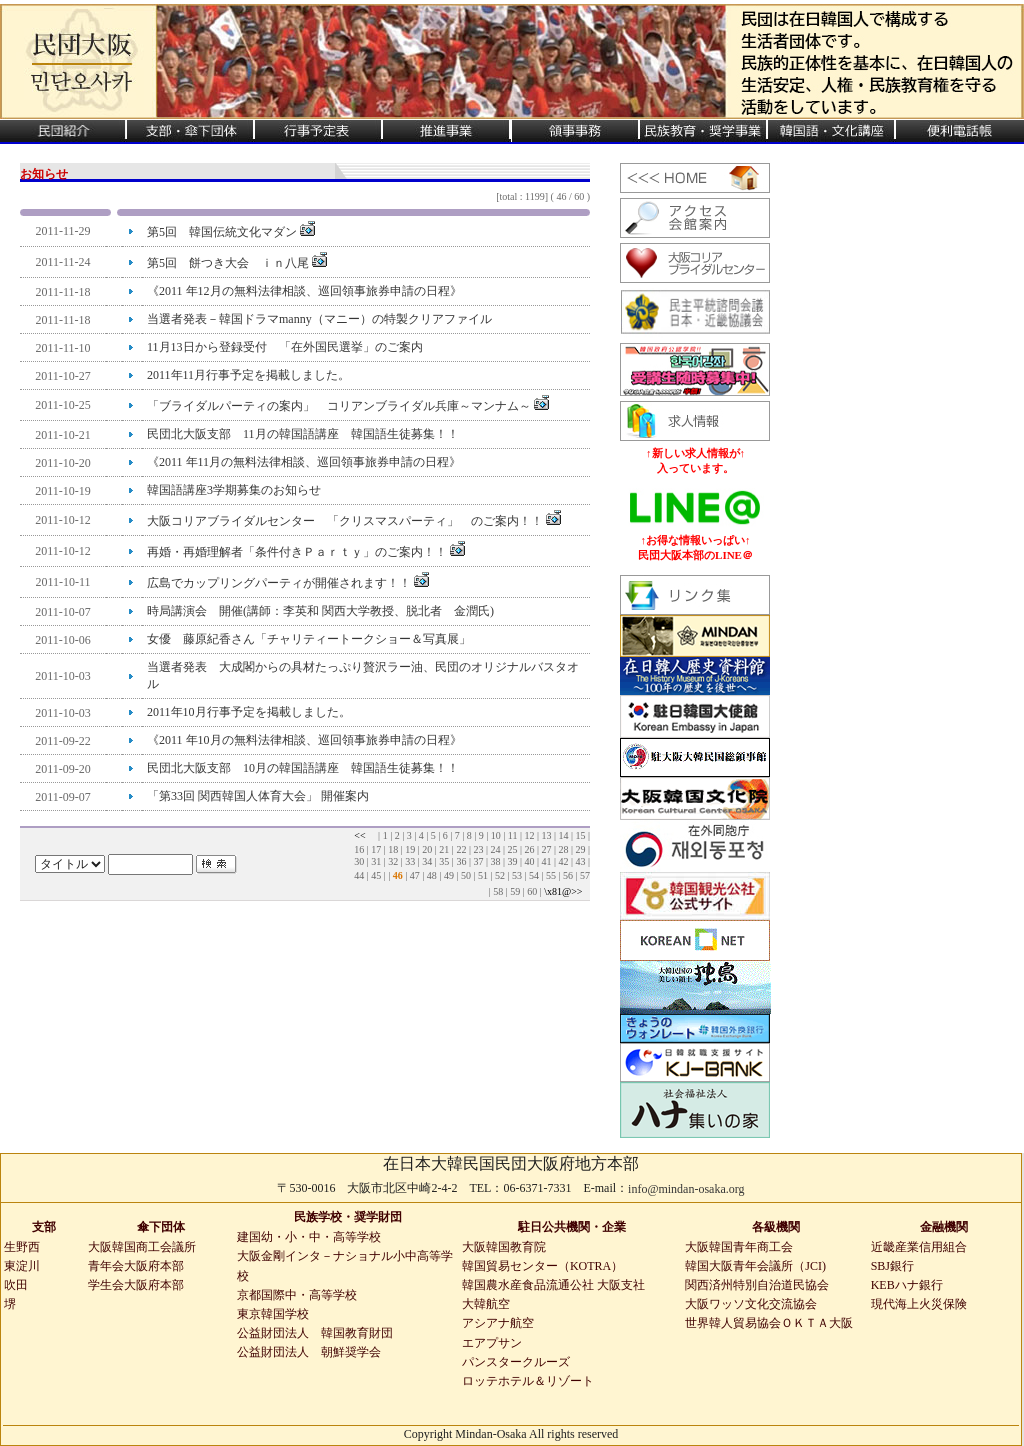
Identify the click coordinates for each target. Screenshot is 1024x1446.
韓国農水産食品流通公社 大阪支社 (553, 1285)
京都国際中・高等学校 (297, 1295)
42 (563, 861)
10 (496, 835)
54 (534, 875)
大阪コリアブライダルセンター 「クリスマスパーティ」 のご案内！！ (354, 521)
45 (376, 875)
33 (410, 861)
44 (359, 875)
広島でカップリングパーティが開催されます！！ (288, 583)
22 (461, 849)
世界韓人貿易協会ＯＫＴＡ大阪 (769, 1323)
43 (580, 861)
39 (512, 861)
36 (461, 861)
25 (512, 849)
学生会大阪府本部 (136, 1285)
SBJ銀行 (892, 1266)
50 (466, 875)
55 (551, 875)
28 (563, 849)
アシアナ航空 (498, 1323)
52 (500, 875)
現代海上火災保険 (919, 1304)
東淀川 (22, 1266)
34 (427, 861)
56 (568, 875)
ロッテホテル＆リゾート (528, 1381)
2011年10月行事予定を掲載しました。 (249, 712)
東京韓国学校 (273, 1314)
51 (483, 875)
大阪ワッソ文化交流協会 (751, 1304)
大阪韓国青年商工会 (739, 1247)
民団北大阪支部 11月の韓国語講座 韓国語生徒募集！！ (303, 434)
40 (529, 861)
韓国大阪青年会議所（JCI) (755, 1266)
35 (444, 861)
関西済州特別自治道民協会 (757, 1285)
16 (359, 849)
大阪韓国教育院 (504, 1247)
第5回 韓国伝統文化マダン (231, 232)
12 (529, 835)
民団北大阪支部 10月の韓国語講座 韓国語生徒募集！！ (303, 768)
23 (478, 849)
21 (444, 849)
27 (546, 849)
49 (449, 875)
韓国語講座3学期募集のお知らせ (234, 490)
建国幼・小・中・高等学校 (309, 1237)
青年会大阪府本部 (136, 1266)
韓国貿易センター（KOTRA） (542, 1266)
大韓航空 (486, 1304)
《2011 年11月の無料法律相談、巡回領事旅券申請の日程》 (304, 462)
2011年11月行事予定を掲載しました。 (248, 375)
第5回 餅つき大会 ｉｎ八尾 (237, 263)
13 (546, 835)
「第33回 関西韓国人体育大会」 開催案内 (258, 796)
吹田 (16, 1285)
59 (515, 891)
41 (546, 861)
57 (585, 875)
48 (432, 875)
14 (563, 835)
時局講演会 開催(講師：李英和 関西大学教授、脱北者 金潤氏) (320, 611)
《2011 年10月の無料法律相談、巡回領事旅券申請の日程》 (304, 740)
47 (415, 875)
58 (498, 891)
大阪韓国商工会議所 (142, 1247)
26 (529, 849)
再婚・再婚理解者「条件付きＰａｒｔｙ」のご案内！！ (306, 552)
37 (478, 861)
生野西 (22, 1247)
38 (495, 861)
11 (513, 835)
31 (376, 861)
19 (410, 849)
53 (517, 875)
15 (580, 835)
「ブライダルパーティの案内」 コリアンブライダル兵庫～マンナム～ (348, 406)
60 (532, 891)
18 (393, 849)
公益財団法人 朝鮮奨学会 (309, 1352)
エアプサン (492, 1343)
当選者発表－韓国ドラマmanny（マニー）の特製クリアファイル (319, 319)
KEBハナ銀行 (907, 1285)
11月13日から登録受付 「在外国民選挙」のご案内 (285, 347)
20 (427, 849)
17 (376, 849)
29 (580, 849)
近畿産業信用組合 (919, 1247)
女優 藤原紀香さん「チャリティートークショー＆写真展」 (309, 639)
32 (393, 861)
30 (359, 861)
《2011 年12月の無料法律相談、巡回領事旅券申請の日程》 (304, 291)
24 (495, 849)
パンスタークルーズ (516, 1362)
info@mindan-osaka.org (686, 1189)
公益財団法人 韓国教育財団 (315, 1333)
